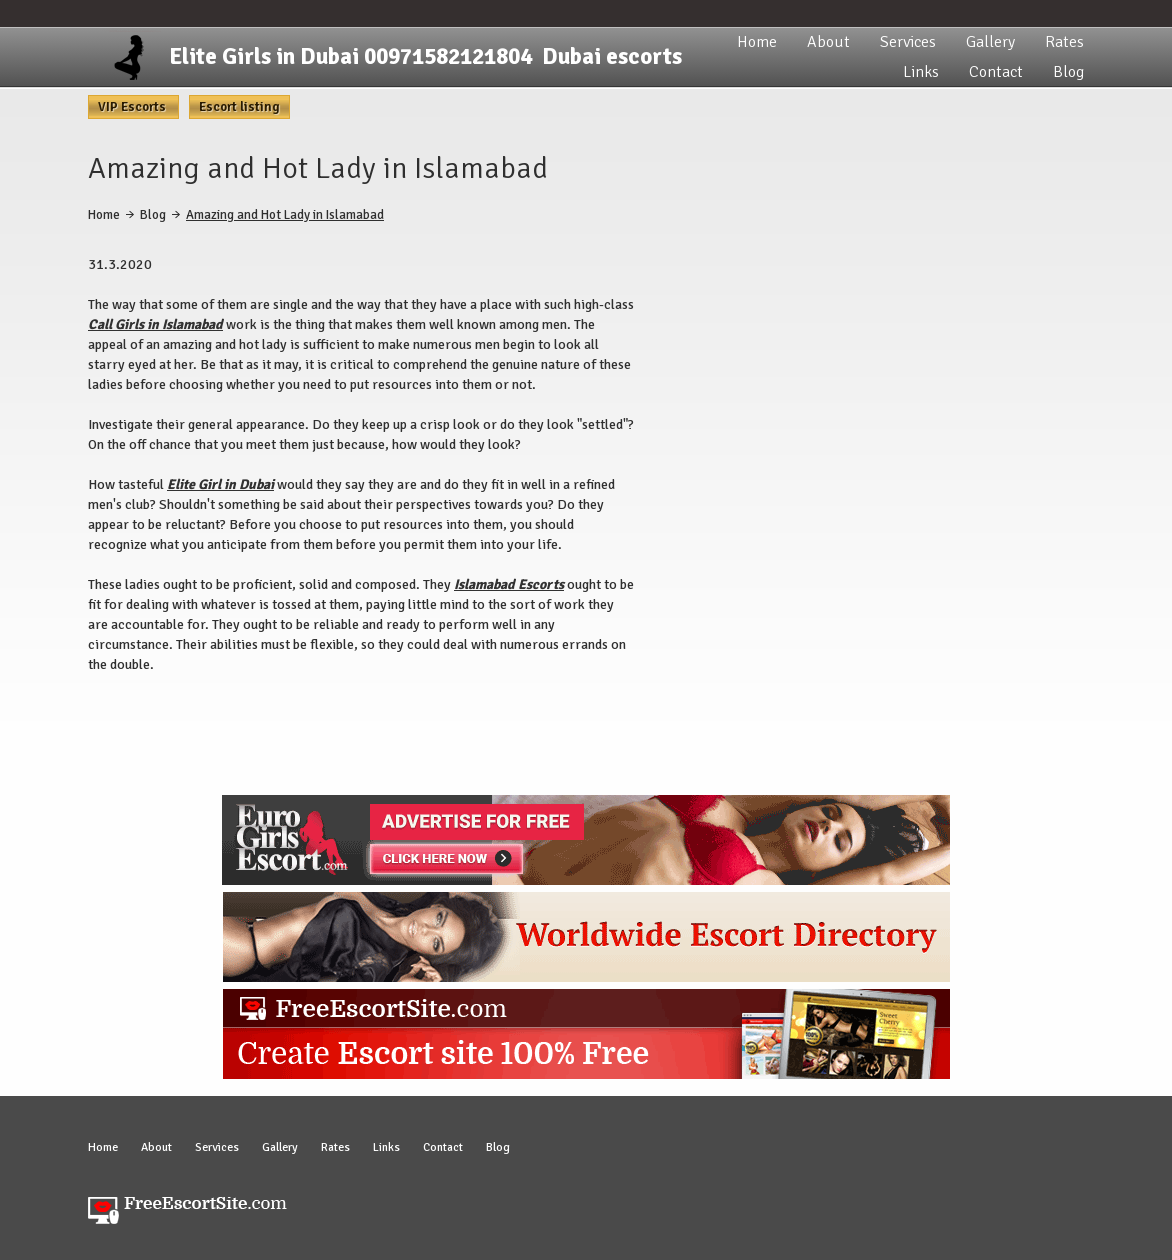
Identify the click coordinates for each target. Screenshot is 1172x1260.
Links (921, 72)
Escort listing (239, 107)
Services (908, 42)
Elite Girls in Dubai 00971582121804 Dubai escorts (425, 56)
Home (757, 42)
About (828, 42)
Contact (996, 72)
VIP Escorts (133, 107)
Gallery (990, 42)
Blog (1068, 72)
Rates (1064, 42)
